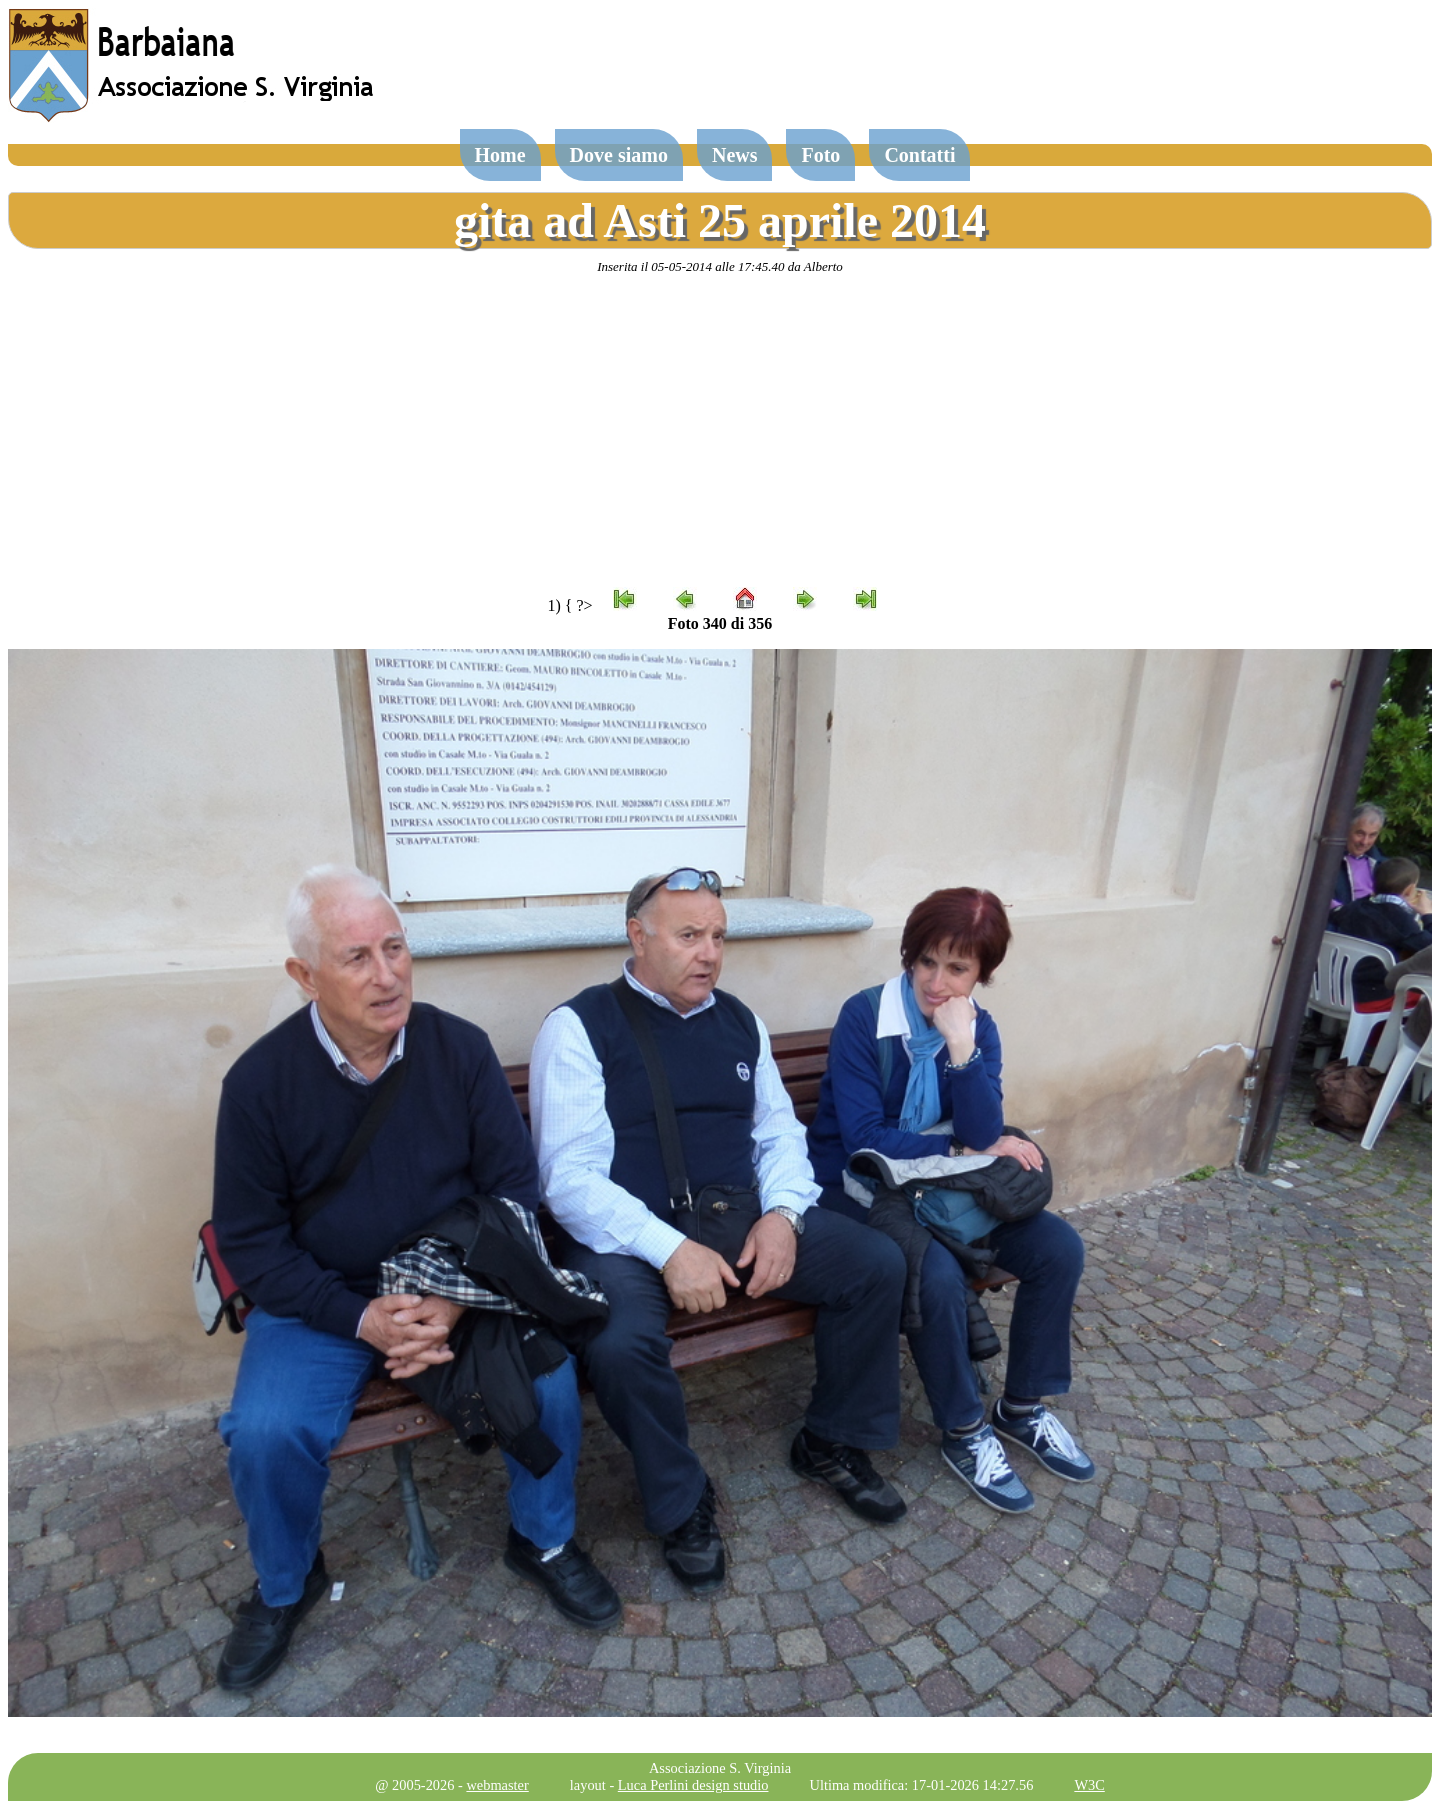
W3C (1089, 1785)
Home (500, 155)
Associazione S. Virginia (720, 1768)
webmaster (497, 1785)
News (735, 155)
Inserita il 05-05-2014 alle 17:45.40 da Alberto (720, 266)
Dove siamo (619, 155)
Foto (820, 155)
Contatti (919, 155)
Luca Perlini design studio (693, 1785)
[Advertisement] (720, 431)
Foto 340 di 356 (720, 623)
